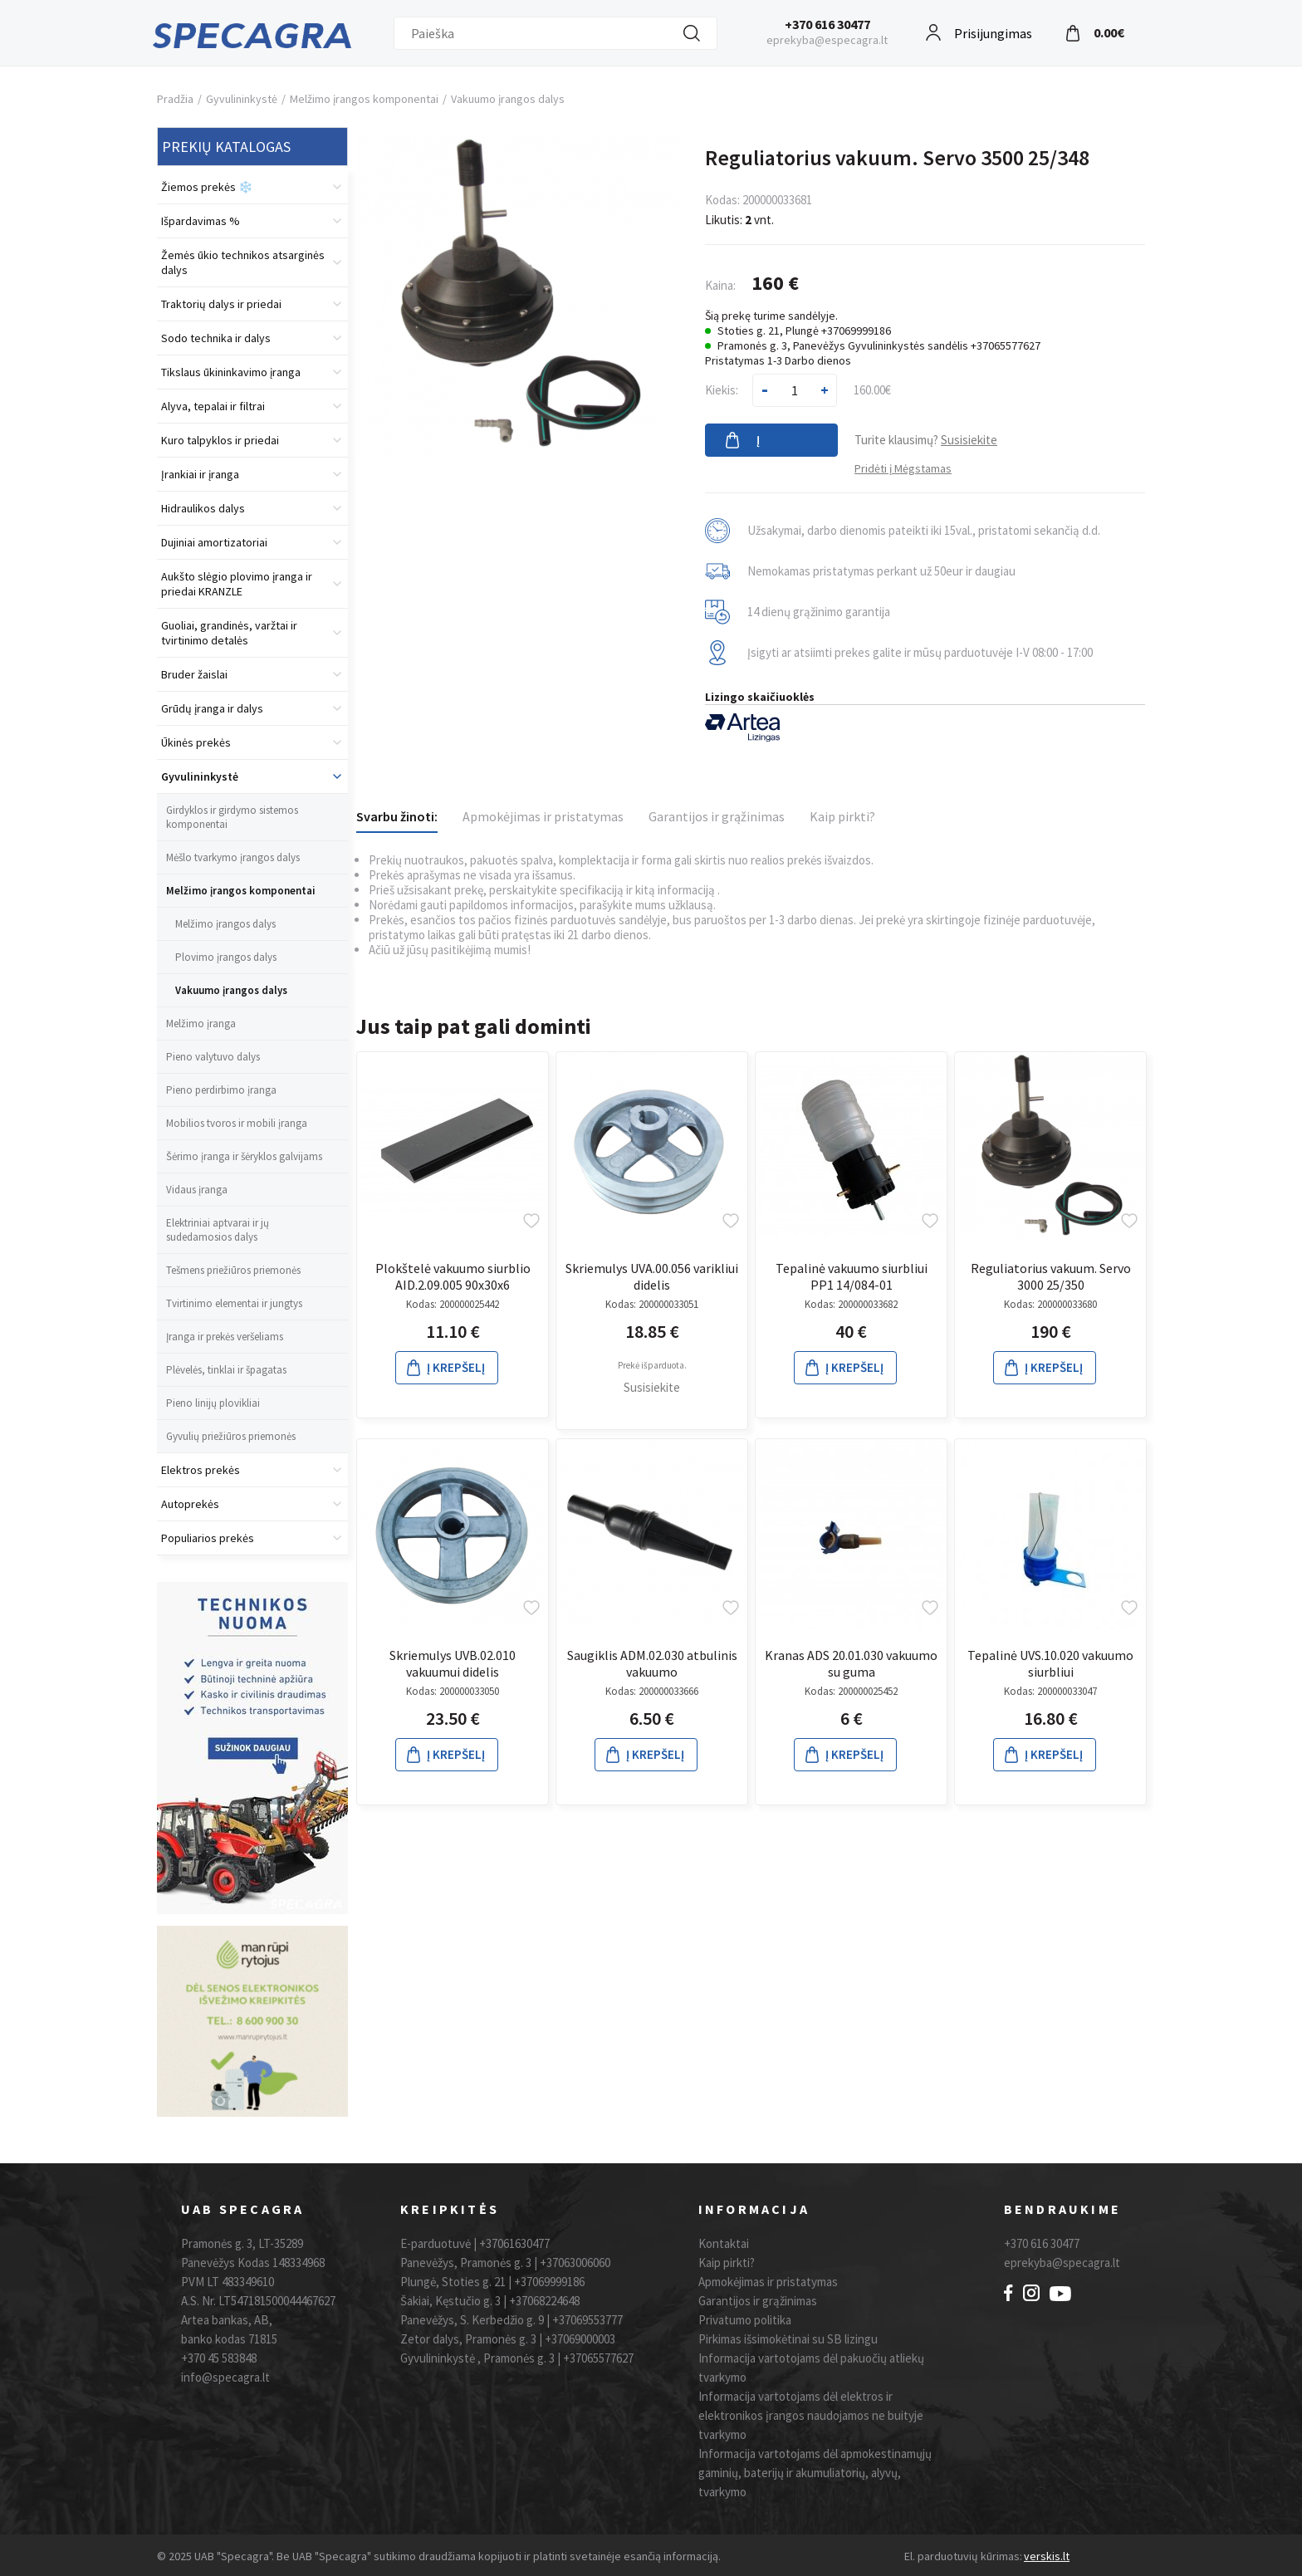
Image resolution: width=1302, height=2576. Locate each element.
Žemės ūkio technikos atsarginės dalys (243, 262)
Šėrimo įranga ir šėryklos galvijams (244, 1156)
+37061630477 (514, 2243)
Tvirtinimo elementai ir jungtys (234, 1303)
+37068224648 (544, 2301)
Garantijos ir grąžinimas (717, 816)
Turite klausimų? (925, 440)
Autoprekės (190, 1503)
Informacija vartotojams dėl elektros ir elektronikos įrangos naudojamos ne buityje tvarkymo (810, 2415)
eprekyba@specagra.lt (1062, 2262)
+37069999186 (549, 2282)
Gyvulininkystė (241, 98)
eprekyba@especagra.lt (827, 39)
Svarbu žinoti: (397, 816)
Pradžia (175, 98)
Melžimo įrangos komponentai (364, 98)
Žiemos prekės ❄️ (206, 186)
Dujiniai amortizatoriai (214, 542)
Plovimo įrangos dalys (226, 957)
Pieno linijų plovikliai (213, 1403)
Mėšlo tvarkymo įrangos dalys (233, 857)
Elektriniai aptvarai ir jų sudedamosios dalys (217, 1230)
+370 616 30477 (827, 24)
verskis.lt (1047, 2556)
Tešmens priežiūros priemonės (233, 1270)
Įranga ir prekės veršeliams (224, 1337)
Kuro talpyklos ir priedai (220, 440)
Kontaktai (723, 2243)
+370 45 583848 (219, 2358)
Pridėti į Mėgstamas (903, 468)
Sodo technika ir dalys (216, 338)
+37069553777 (587, 2320)
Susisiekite (652, 1387)
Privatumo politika (744, 2320)
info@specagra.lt (225, 2377)
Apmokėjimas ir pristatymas (543, 816)
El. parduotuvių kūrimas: (963, 2556)
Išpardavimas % (200, 220)
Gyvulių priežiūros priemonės (231, 1436)
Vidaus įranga (197, 1190)
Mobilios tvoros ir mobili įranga (236, 1123)
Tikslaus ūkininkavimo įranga (231, 372)
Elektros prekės (200, 1469)
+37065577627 (598, 2358)
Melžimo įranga (201, 1023)
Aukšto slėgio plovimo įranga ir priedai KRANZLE (236, 584)
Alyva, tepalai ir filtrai (213, 406)
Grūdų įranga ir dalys (212, 708)
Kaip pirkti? (842, 816)
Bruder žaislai (194, 674)
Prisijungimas (993, 31)
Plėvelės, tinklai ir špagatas (226, 1370)
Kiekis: (721, 390)
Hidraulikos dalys (203, 508)
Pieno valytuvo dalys (213, 1057)
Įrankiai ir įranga (200, 474)
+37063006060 (575, 2262)
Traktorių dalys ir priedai (221, 303)
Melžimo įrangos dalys (225, 924)
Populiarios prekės (207, 1537)
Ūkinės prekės (196, 742)
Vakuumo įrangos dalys (508, 98)
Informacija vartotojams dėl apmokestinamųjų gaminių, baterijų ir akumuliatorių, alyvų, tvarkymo (815, 2473)
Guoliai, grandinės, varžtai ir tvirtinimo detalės (229, 633)
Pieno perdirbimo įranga (221, 1090)
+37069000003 (580, 2339)
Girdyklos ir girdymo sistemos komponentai (232, 817)
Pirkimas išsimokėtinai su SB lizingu (788, 2339)
